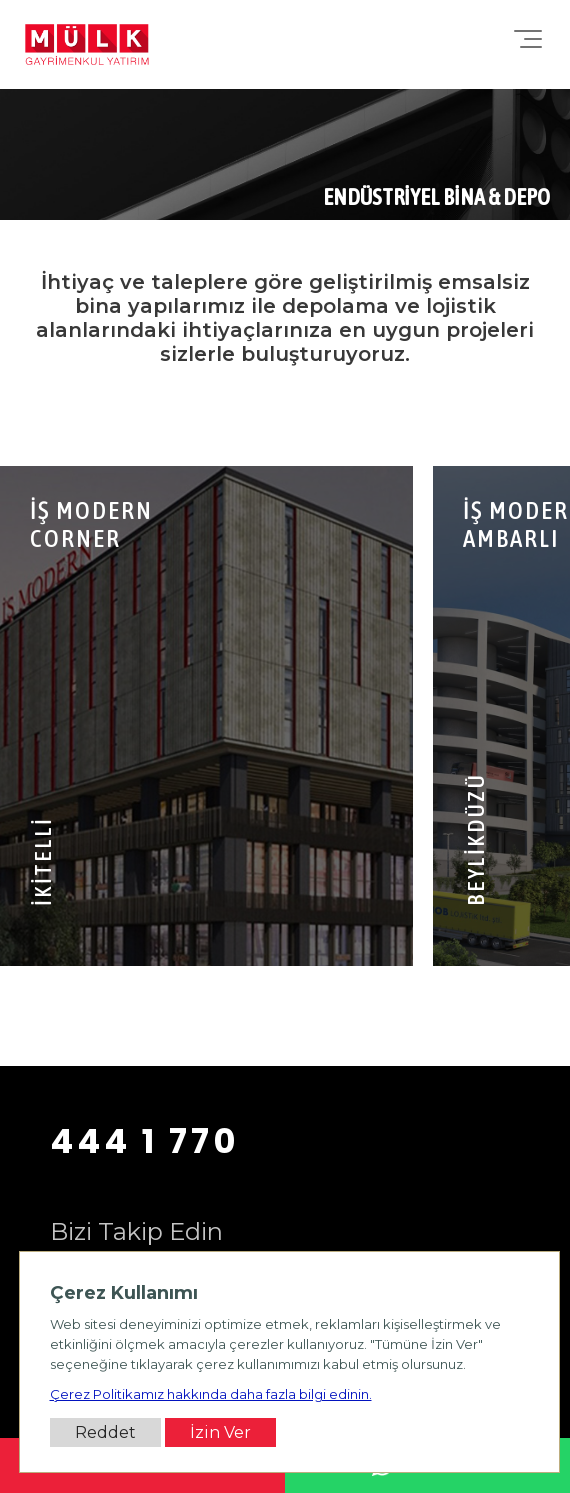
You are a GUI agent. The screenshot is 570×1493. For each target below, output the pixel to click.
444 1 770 (145, 1141)
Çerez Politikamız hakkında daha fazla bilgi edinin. (211, 1394)
